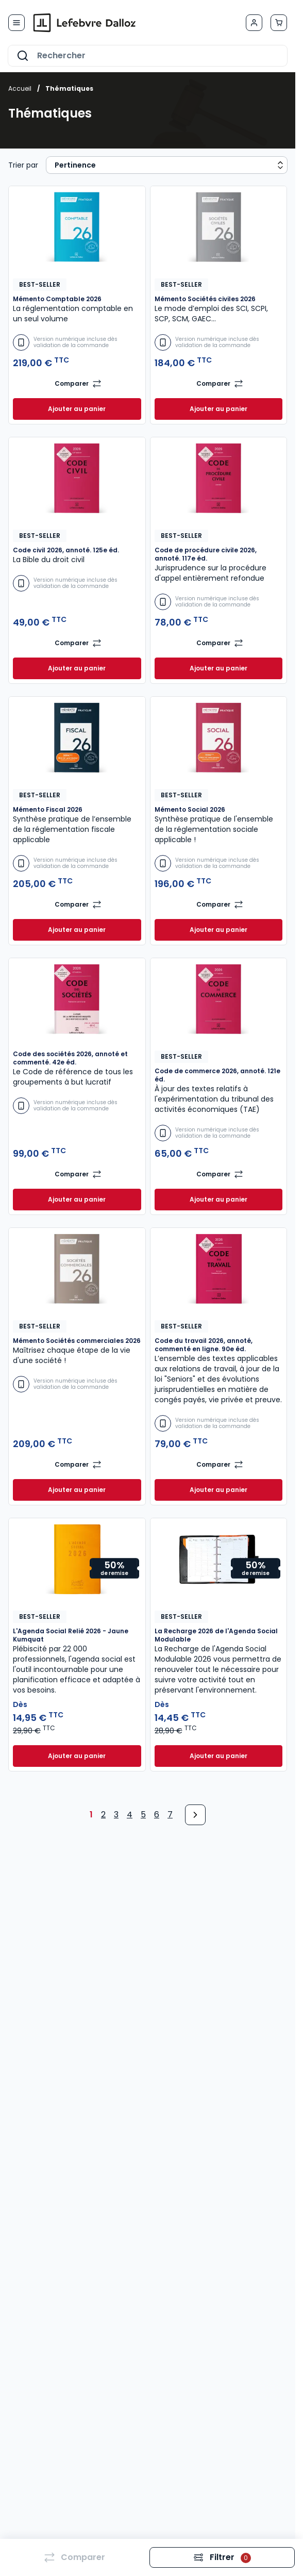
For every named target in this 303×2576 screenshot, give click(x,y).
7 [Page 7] (170, 1814)
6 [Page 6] (156, 1814)
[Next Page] (195, 1814)
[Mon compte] (254, 22)
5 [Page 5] (143, 1814)
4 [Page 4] (129, 1814)
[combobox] (147, 55)
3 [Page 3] (116, 1814)
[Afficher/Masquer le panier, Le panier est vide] (279, 22)
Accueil (19, 88)
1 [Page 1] (91, 1814)
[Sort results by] (166, 165)
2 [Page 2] (103, 1814)
